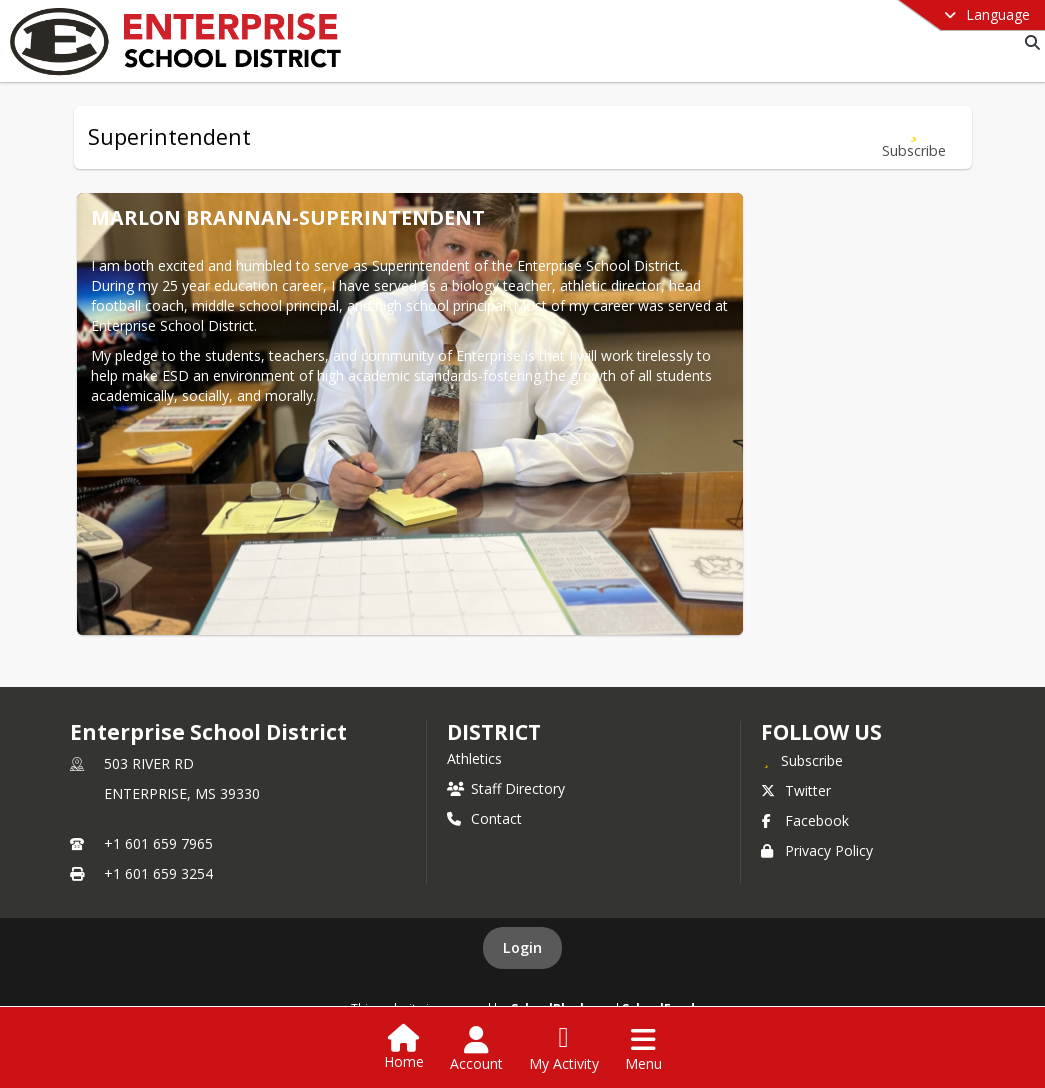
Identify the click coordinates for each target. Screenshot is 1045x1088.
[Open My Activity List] (564, 1049)
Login (522, 947)
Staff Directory (506, 788)
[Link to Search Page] (1028, 42)
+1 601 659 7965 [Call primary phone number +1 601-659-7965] (158, 843)
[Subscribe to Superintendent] (914, 137)
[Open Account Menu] (476, 1049)
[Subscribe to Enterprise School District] (802, 760)
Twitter (796, 790)
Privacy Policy (817, 850)
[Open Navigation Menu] (643, 1049)
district (494, 732)
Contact (484, 818)
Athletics (474, 758)
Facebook (805, 820)
